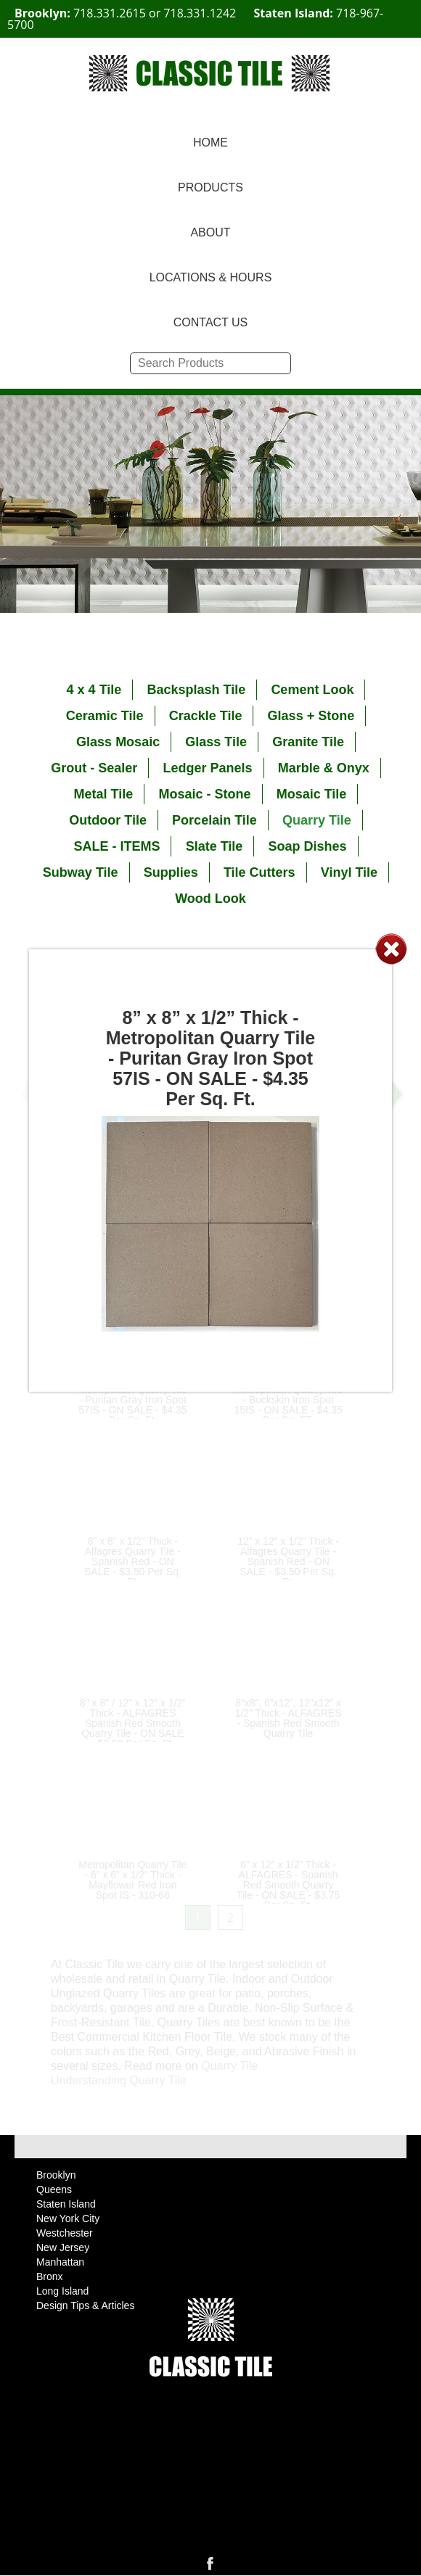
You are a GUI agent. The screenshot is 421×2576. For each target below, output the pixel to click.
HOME (210, 142)
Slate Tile (214, 846)
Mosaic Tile (312, 794)
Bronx (49, 2276)
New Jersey (62, 2247)
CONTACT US (210, 322)
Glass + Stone (311, 716)
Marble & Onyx (323, 768)
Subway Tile (80, 872)
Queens (54, 2189)
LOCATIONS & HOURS (211, 277)
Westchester (64, 2233)
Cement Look (312, 689)
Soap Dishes (308, 846)
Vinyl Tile (349, 872)
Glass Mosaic (118, 742)
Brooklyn (55, 2175)
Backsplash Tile (196, 689)
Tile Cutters (259, 872)
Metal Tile (104, 794)
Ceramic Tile (105, 716)
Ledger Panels (207, 768)
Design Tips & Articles (85, 2305)
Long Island (62, 2291)
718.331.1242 (199, 13)
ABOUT (210, 232)
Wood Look (210, 898)
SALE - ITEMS (116, 846)
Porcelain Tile (214, 820)
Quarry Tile (316, 820)
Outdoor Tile (108, 820)
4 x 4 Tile (94, 689)
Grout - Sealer (94, 768)
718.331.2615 (109, 13)
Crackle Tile (205, 716)
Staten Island (66, 2204)
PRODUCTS (210, 187)
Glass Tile (216, 742)
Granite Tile (308, 742)
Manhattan (60, 2262)
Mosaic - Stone (204, 794)
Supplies (171, 872)
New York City (67, 2218)
